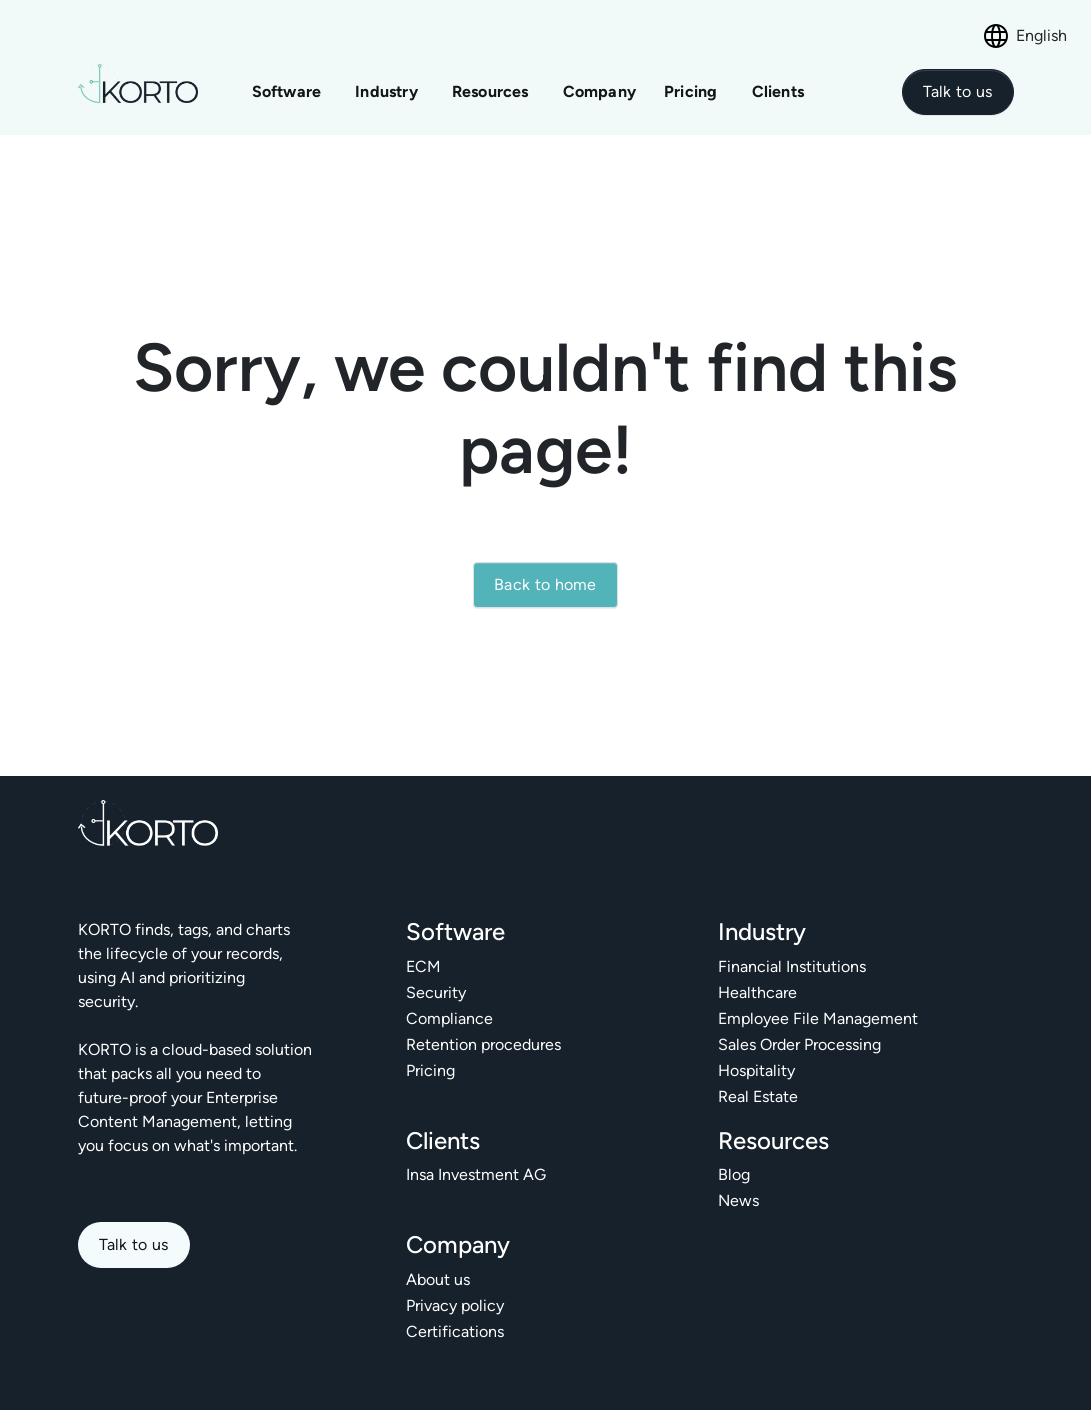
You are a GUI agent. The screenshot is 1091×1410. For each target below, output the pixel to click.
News (738, 1200)
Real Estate (758, 1096)
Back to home (545, 584)
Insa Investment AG (476, 1174)
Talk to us (134, 1244)
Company (599, 91)
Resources (490, 91)
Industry (386, 91)
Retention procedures (483, 1044)
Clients (778, 91)
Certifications (455, 1331)
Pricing (693, 91)
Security (436, 992)
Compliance (449, 1018)
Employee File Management (818, 1018)
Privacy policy (455, 1305)
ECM (423, 966)
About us (438, 1279)
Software (287, 91)
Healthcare (757, 992)
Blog (734, 1174)
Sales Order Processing (799, 1044)
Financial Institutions (792, 966)
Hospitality (756, 1070)
